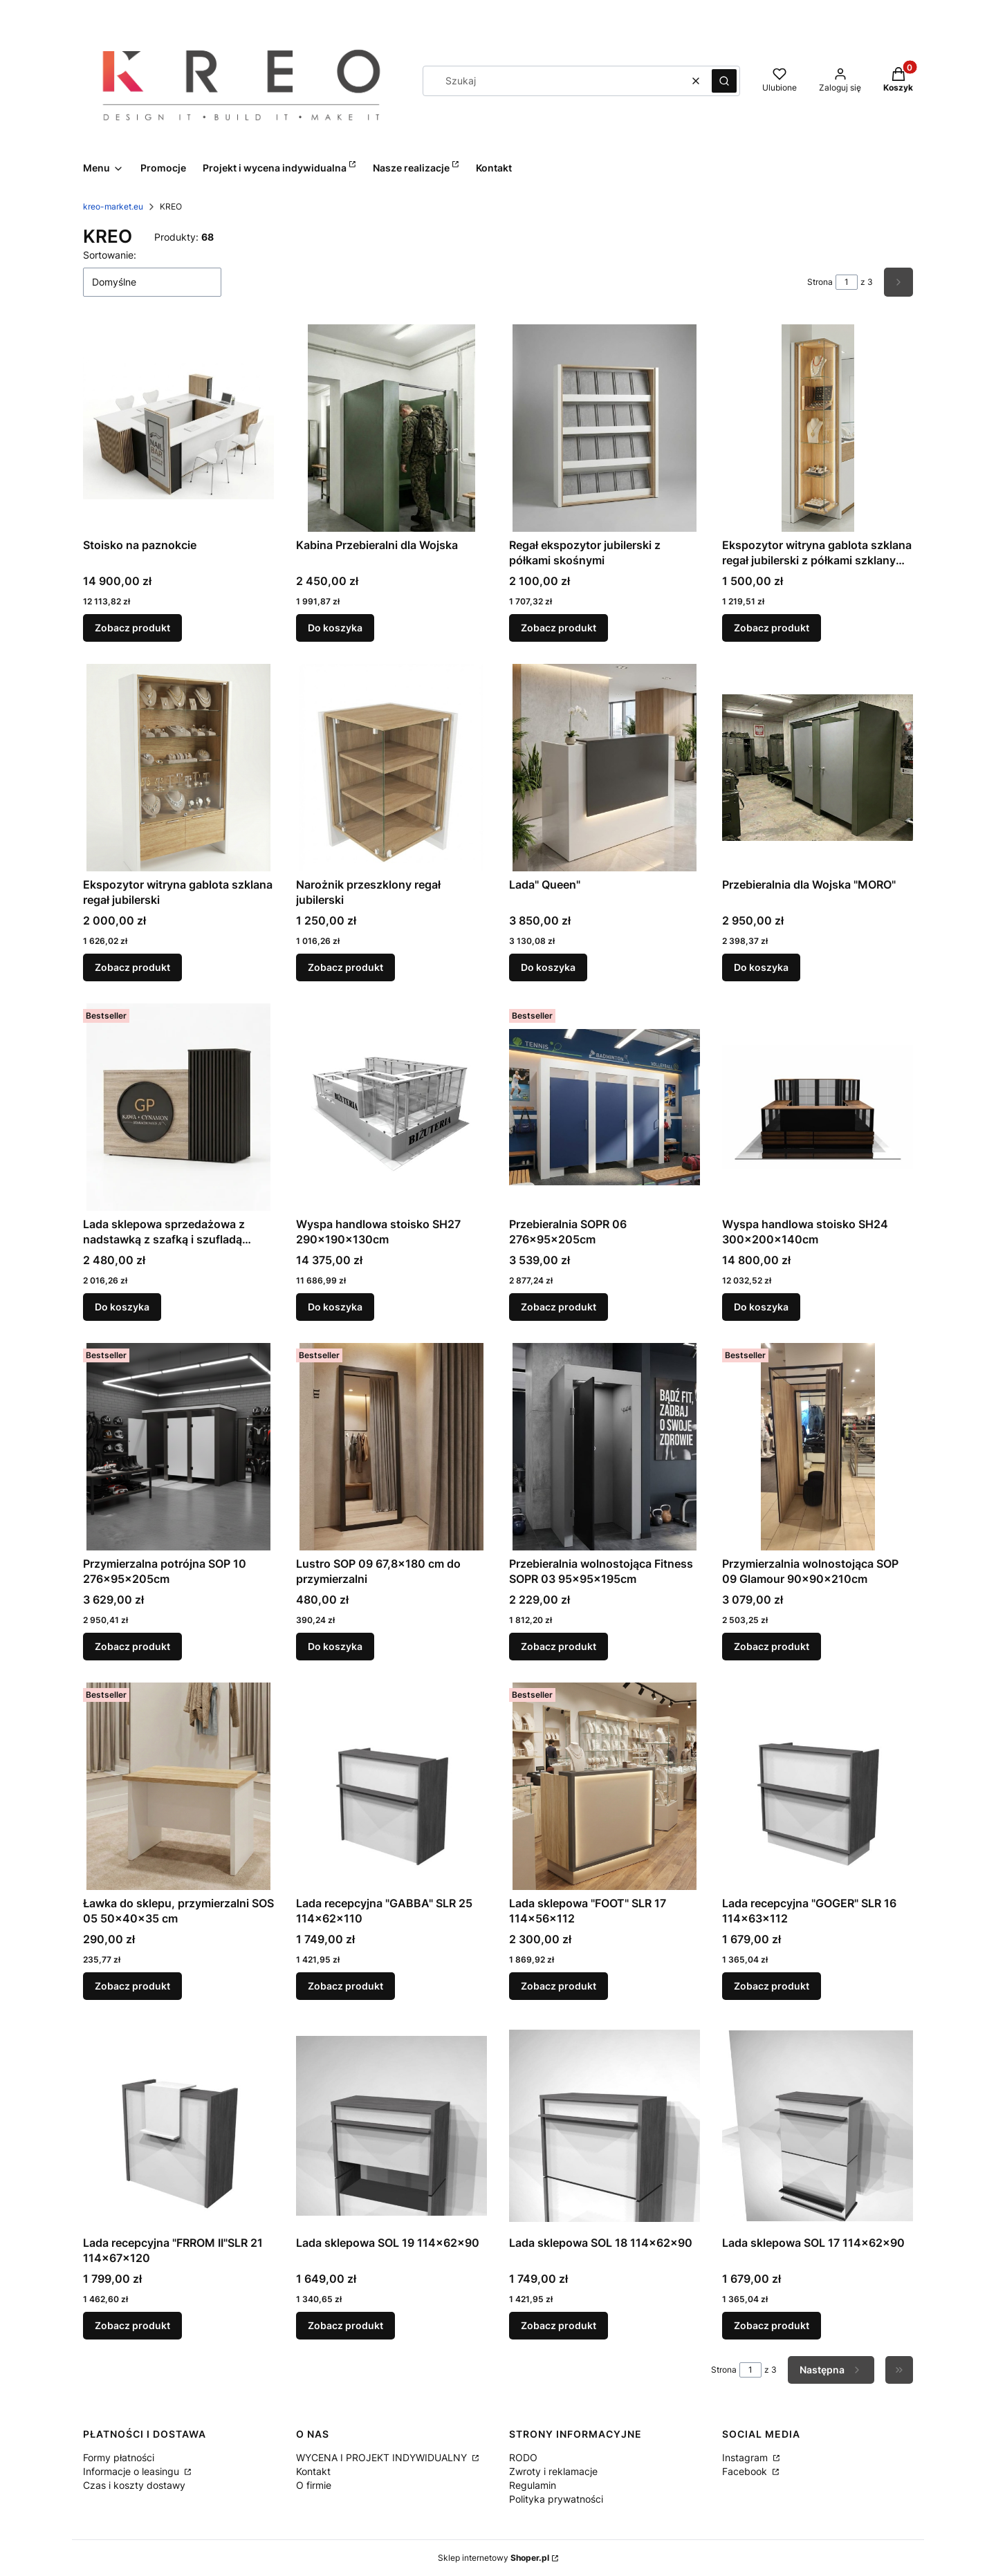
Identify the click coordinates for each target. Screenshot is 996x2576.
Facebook (746, 2471)
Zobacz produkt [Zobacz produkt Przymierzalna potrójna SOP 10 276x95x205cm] (132, 1646)
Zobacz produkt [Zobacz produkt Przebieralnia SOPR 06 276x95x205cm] (558, 1307)
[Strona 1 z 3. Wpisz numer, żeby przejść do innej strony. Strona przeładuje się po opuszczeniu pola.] (847, 282)
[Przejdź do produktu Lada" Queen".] (604, 767)
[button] (724, 81)
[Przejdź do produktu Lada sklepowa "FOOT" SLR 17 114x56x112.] (604, 1786)
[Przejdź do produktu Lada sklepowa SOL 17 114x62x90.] (817, 2126)
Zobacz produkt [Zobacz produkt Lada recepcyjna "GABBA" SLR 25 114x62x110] (345, 1986)
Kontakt (313, 2471)
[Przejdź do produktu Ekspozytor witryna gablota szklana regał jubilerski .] (178, 767)
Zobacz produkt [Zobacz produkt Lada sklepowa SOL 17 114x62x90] (771, 2325)
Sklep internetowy (493, 2557)
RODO (523, 2457)
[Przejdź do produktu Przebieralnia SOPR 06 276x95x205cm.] (604, 1107)
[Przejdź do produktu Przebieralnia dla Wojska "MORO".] (817, 767)
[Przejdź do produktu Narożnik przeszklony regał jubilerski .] (391, 767)
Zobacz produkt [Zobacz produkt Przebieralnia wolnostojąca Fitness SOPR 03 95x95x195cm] (558, 1646)
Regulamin (532, 2485)
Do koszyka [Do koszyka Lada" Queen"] (548, 967)
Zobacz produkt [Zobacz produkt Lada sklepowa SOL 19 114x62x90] (345, 2325)
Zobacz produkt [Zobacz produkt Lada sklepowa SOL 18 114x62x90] (558, 2325)
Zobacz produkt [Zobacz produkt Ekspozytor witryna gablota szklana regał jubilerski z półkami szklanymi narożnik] (771, 627)
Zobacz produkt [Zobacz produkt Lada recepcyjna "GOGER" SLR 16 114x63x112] (771, 1986)
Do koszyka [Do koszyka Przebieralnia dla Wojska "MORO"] (761, 967)
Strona (820, 282)
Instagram (746, 2457)
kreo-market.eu (113, 206)
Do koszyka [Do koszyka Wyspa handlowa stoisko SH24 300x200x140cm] (761, 1307)
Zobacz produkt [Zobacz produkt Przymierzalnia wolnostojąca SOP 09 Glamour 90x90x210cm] (771, 1646)
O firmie (313, 2485)
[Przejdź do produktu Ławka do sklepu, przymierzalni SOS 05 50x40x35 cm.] (178, 1786)
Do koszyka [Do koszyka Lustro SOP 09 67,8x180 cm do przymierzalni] (335, 1646)
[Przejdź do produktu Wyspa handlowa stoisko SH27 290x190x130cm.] (391, 1107)
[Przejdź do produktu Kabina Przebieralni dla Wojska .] (391, 428)
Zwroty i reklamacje (553, 2471)
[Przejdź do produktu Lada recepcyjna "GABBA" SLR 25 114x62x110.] (391, 1786)
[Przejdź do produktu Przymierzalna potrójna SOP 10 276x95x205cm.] (178, 1446)
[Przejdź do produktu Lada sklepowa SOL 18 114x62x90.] (604, 2126)
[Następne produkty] (831, 2370)
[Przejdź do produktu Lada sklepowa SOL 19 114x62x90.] (391, 2126)
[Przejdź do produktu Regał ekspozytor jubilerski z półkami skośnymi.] (604, 428)
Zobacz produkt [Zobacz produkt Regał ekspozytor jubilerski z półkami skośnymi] (558, 627)
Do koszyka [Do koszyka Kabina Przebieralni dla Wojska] (335, 627)
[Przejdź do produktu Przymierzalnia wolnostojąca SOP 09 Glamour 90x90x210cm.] (817, 1446)
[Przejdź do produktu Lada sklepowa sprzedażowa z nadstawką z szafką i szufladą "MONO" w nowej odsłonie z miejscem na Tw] (178, 1107)
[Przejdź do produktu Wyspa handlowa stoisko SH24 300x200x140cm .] (817, 1107)
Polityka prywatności (556, 2499)
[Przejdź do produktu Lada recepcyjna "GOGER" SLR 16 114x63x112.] (817, 1786)
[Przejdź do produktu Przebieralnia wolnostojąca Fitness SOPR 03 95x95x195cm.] (604, 1446)
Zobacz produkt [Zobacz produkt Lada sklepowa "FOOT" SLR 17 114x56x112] (558, 1986)
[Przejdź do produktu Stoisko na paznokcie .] (178, 428)
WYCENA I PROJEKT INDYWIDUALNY (383, 2457)
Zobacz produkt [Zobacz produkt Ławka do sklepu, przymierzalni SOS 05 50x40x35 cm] (132, 1986)
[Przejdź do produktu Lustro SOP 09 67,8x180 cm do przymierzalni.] (391, 1446)
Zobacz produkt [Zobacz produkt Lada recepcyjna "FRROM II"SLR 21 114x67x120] (132, 2325)
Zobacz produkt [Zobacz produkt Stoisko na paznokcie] (132, 627)
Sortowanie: (109, 255)
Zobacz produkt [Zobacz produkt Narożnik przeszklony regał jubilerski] (345, 967)
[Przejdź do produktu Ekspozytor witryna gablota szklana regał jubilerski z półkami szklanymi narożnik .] (817, 428)
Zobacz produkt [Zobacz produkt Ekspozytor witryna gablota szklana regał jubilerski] (132, 967)
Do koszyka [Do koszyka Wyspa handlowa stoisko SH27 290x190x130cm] (335, 1307)
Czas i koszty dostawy (134, 2485)
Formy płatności (118, 2457)
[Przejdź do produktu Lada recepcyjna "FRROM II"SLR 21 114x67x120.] (178, 2126)
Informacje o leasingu (132, 2471)
